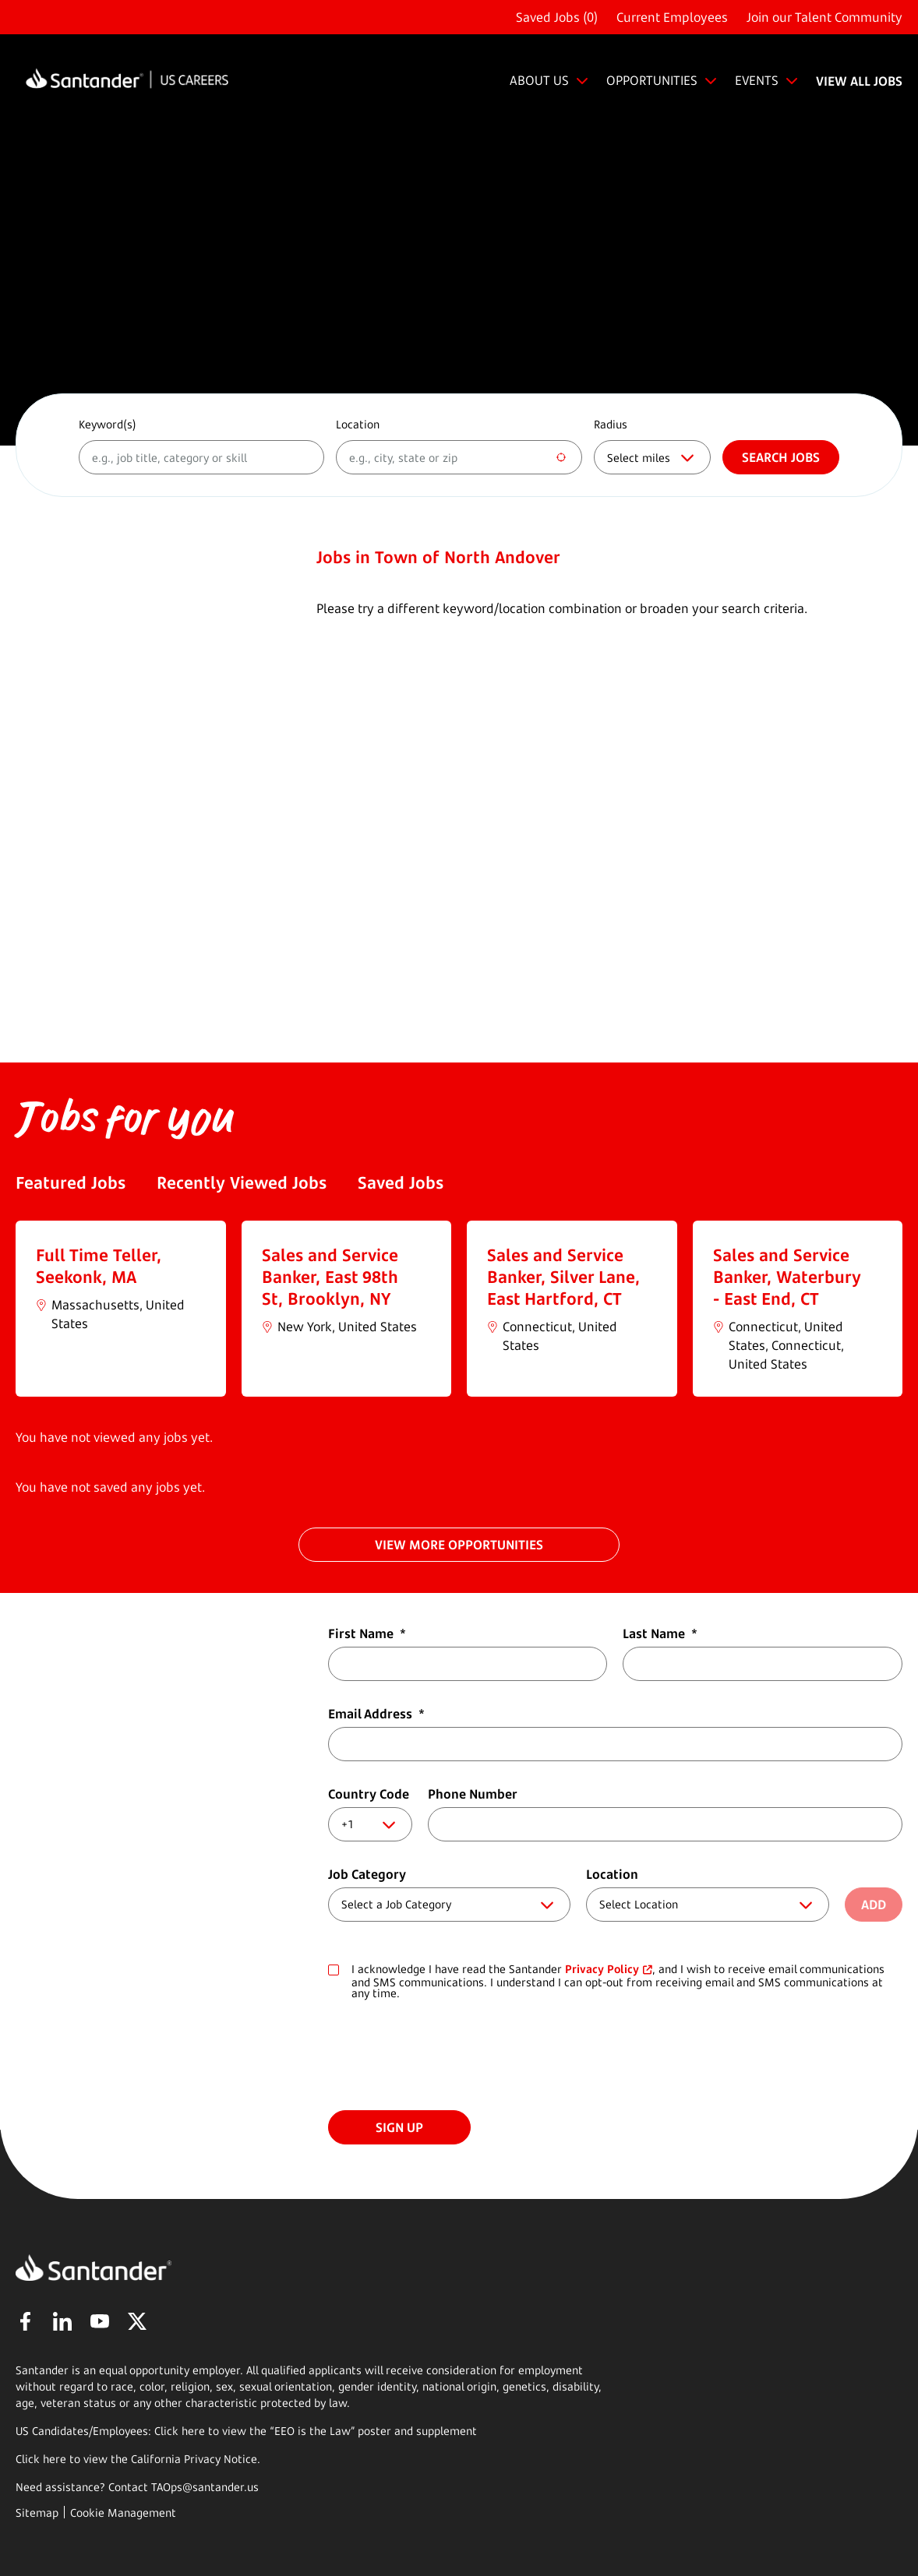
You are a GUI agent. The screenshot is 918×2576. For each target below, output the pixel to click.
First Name (367, 1633)
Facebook (25, 2321)
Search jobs (781, 457)
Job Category (367, 1874)
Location (358, 424)
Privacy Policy (602, 1968)
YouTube (99, 2321)
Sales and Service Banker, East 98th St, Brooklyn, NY (330, 1276)
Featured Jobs (70, 1182)
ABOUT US (539, 80)
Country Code (368, 1793)
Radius (610, 424)
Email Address (376, 1713)
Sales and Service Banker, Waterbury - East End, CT (787, 1276)
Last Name (660, 1633)
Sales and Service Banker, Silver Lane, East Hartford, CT (563, 1276)
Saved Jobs (400, 1182)
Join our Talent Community (824, 17)
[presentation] (446, 2056)
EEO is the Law (312, 2430)
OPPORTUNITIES (651, 80)
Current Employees (672, 17)
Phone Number (472, 1793)
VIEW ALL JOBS (859, 81)
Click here (41, 2458)
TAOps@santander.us (205, 2486)
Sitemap (37, 2512)
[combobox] (458, 457)
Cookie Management (123, 2512)
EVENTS (757, 80)
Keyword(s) (107, 424)
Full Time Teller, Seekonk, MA (98, 1266)
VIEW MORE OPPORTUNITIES (459, 1544)
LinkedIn (62, 2321)
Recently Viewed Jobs (242, 1182)
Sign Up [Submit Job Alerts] (399, 2127)
